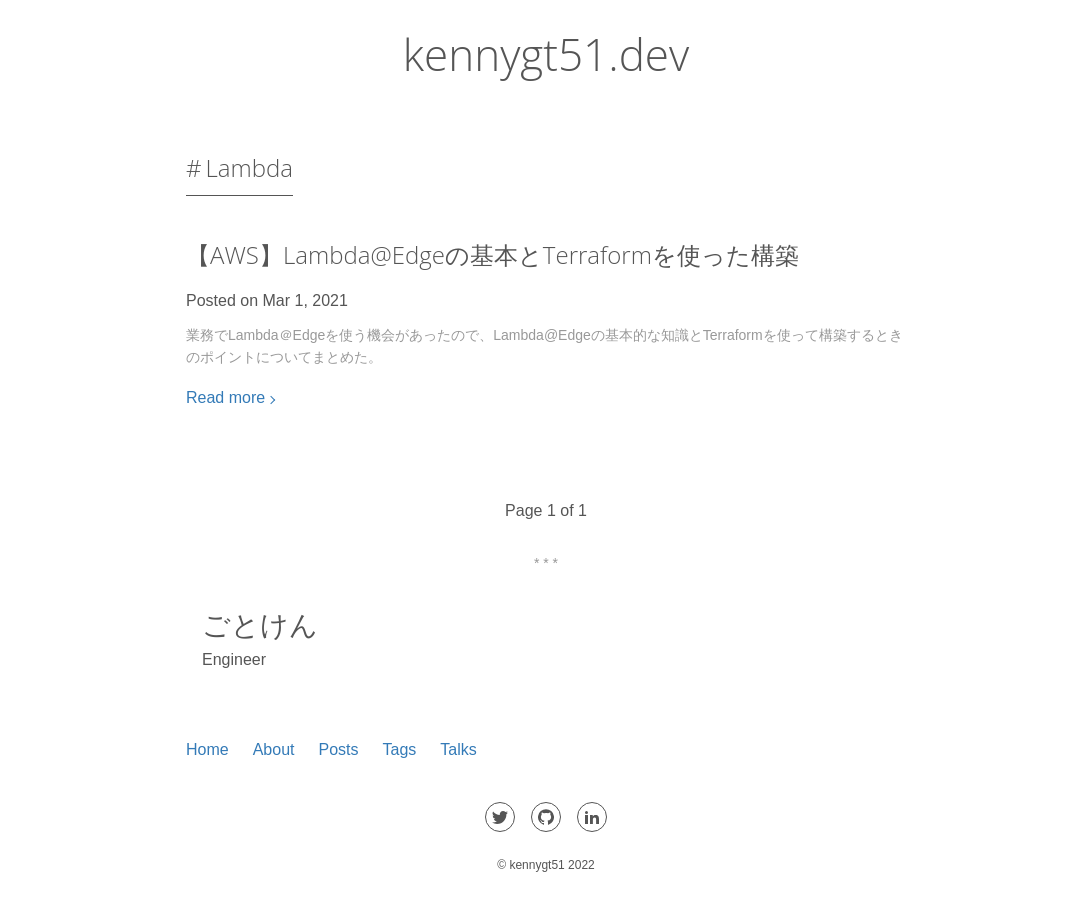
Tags (400, 749)
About (274, 749)
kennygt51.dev (546, 54)
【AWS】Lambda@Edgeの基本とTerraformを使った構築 (492, 254)
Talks (458, 749)
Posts (339, 749)
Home (207, 749)
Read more (225, 397)
